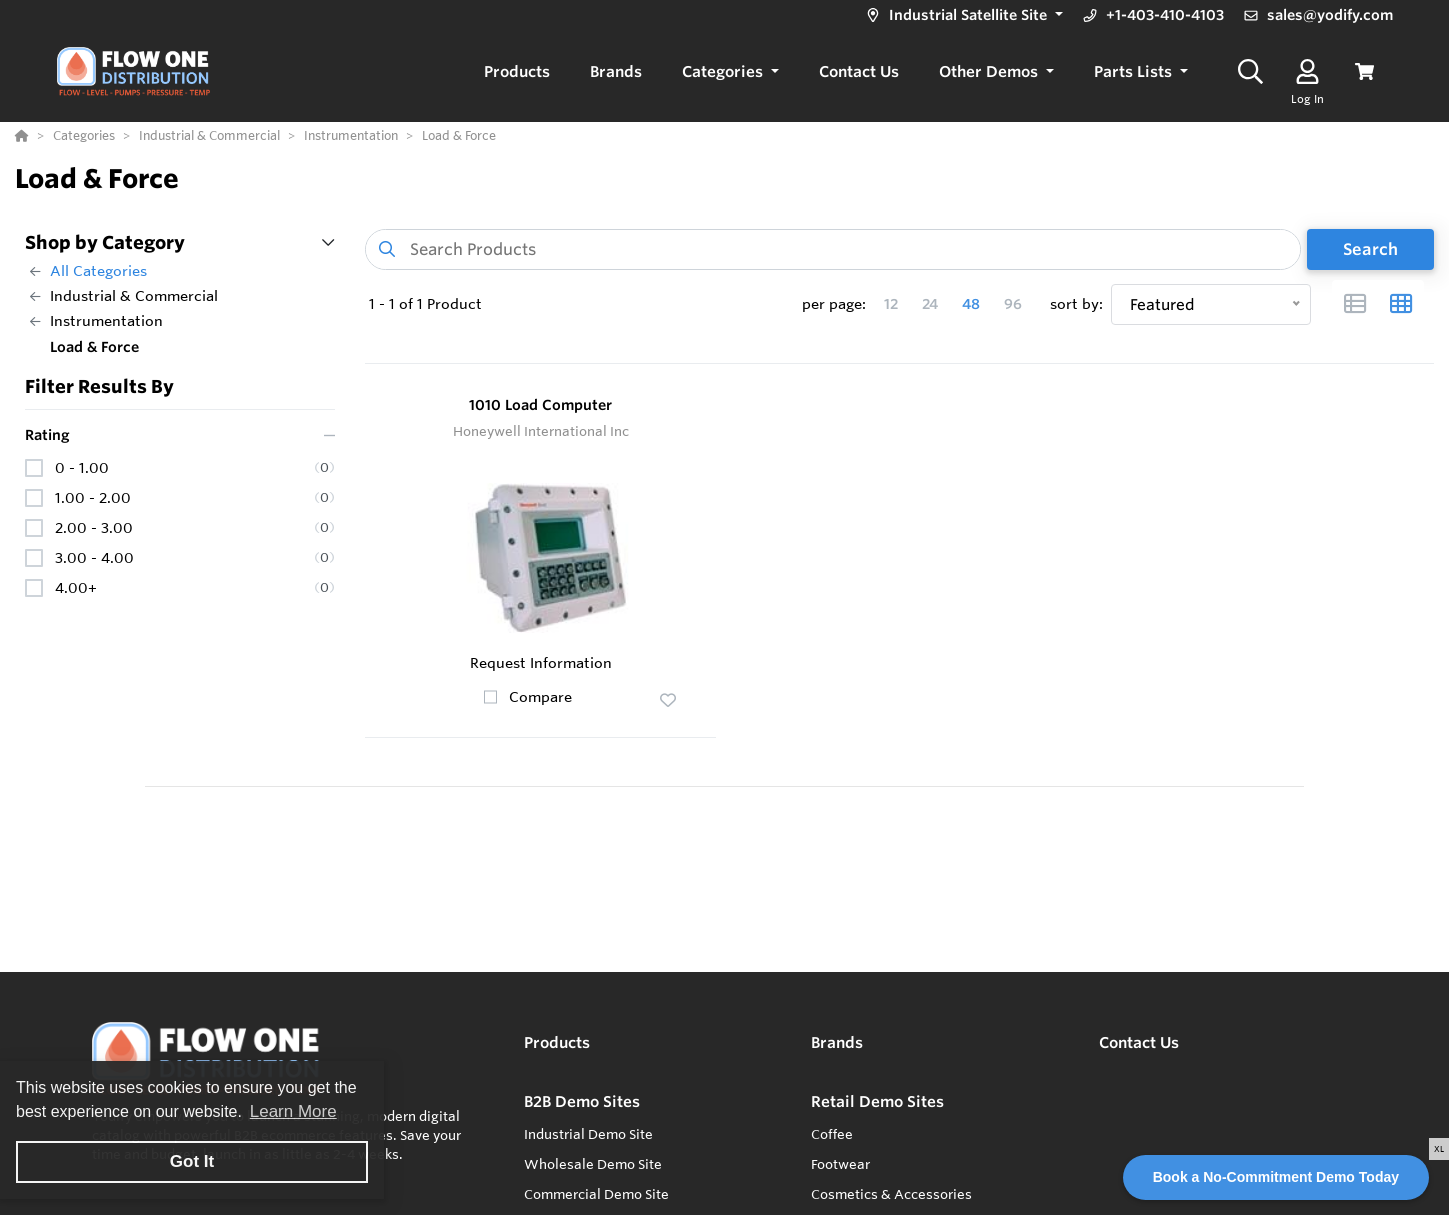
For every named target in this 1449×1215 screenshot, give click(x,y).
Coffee (832, 1134)
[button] (962, 15)
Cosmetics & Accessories (891, 1194)
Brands (837, 1042)
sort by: (1076, 304)
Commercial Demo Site (596, 1194)
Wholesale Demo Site (593, 1164)
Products (557, 1042)
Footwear (840, 1164)
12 (891, 304)
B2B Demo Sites (582, 1101)
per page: (834, 304)
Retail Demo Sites (877, 1101)
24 (930, 304)
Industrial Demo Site (588, 1134)
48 (971, 304)
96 (1013, 304)
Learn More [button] (293, 1111)
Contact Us (1139, 1042)
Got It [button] (192, 1161)
